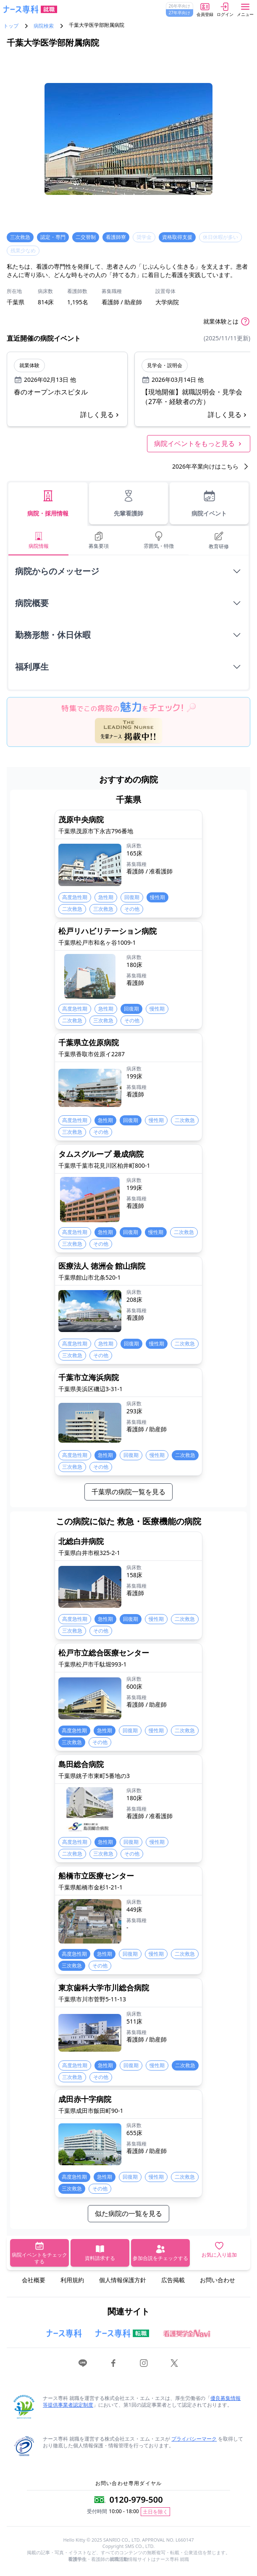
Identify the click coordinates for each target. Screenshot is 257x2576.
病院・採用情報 (47, 503)
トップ (10, 26)
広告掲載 (173, 2280)
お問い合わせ (217, 2280)
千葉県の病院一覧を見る (128, 1491)
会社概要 (33, 2280)
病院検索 (44, 26)
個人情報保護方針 (122, 2280)
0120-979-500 (136, 2499)
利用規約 (72, 2280)
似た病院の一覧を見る (128, 2213)
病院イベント (209, 503)
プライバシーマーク (194, 2438)
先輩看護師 (128, 503)
